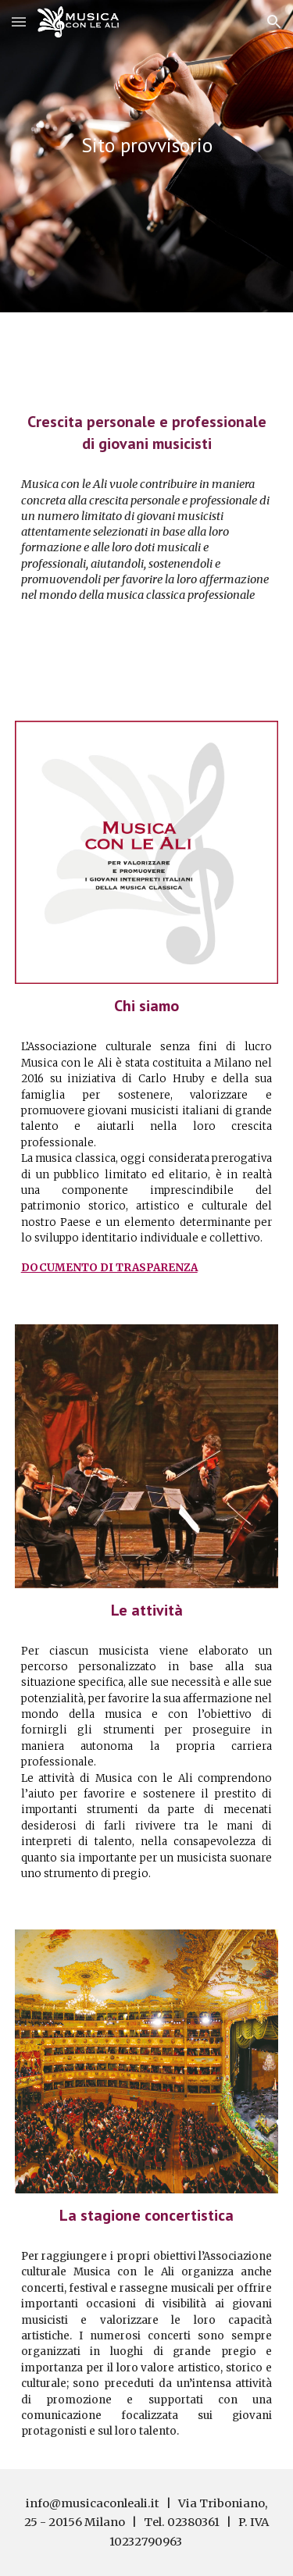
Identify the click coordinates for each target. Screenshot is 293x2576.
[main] (147, 145)
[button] (19, 21)
